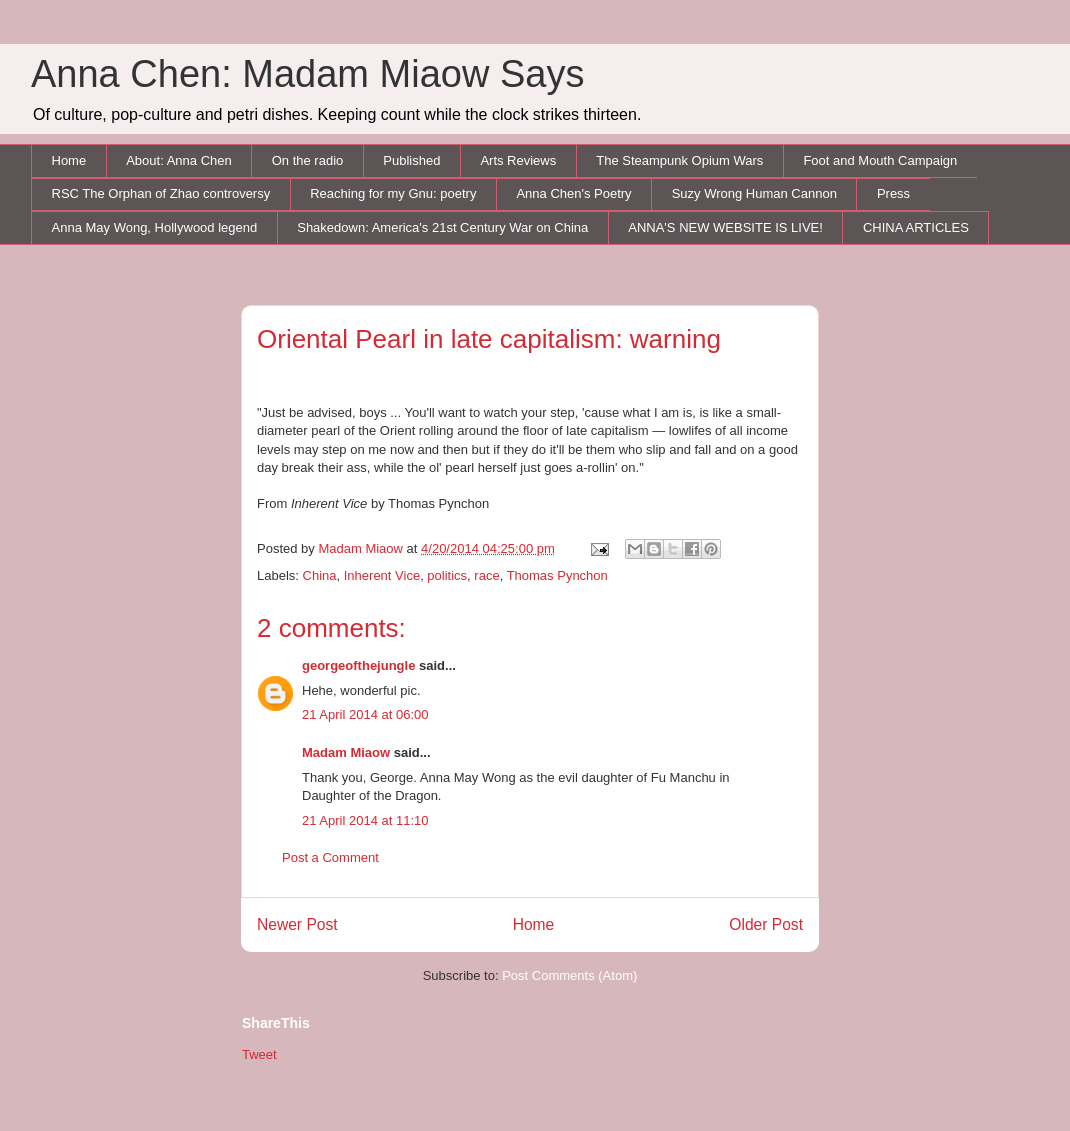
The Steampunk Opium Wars (679, 160)
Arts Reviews (518, 160)
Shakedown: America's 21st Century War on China (442, 227)
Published (411, 160)
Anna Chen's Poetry (573, 193)
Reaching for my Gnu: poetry (393, 193)
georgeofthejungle (358, 665)
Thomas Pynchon (557, 575)
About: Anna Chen (179, 160)
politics (447, 575)
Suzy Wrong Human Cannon (754, 193)
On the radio (308, 160)
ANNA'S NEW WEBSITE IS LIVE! (725, 227)
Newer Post (297, 924)
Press (893, 193)
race (486, 575)
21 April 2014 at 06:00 (365, 714)
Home (69, 160)
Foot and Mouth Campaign (880, 160)
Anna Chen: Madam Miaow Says (307, 74)
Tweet (259, 1054)
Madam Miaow (346, 752)
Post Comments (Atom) (569, 975)
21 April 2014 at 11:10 (365, 820)
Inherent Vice (382, 575)
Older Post (766, 924)
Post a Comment (330, 857)
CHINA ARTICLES (916, 227)
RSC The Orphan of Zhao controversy (161, 193)
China (320, 575)
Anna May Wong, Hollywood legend (155, 227)
